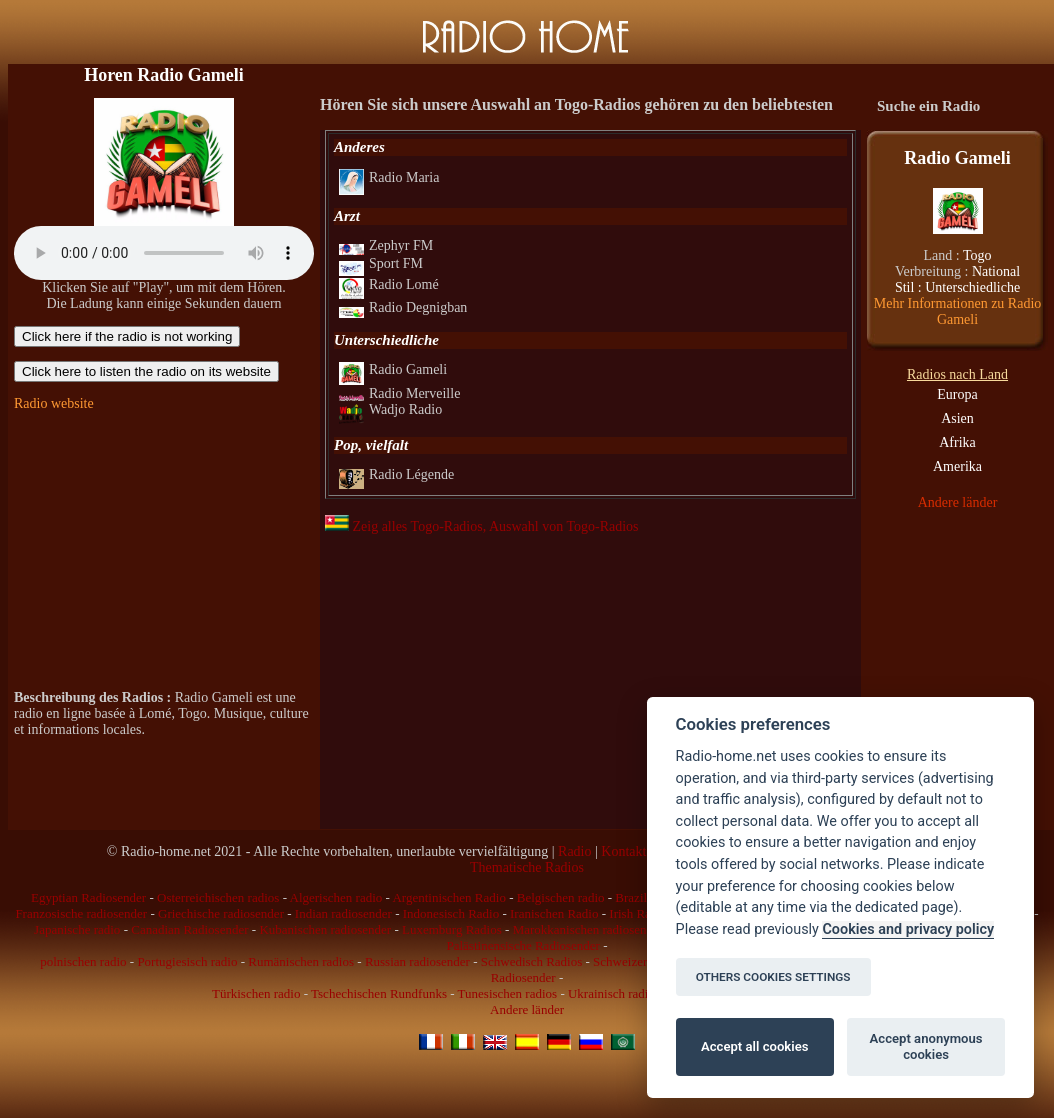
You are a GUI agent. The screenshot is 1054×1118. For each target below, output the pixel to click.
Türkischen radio (256, 993)
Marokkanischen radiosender (588, 929)
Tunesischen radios (508, 993)
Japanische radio (77, 929)
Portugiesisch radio (187, 961)
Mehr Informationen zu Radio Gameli (958, 311)
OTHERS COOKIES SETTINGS (773, 977)
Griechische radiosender (221, 913)
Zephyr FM (386, 245)
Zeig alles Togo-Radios (404, 526)
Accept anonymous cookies (926, 1046)
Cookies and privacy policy (908, 929)
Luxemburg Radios (452, 929)
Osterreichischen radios (218, 897)
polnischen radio (83, 961)
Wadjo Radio (390, 409)
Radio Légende (396, 474)
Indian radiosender (343, 913)
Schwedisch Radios (531, 961)
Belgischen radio (561, 897)
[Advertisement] (164, 551)
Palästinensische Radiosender (522, 945)
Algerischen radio (336, 897)
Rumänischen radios (301, 961)
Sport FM (381, 263)
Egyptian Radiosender (88, 897)
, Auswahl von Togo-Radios (561, 526)
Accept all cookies (754, 1046)
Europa (957, 394)
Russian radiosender (417, 961)
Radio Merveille (399, 393)
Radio (574, 851)
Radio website (54, 403)
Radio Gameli (393, 369)
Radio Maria (389, 177)
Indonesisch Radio (451, 913)
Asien (957, 418)
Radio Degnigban (403, 307)
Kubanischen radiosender (325, 929)
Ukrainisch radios (614, 993)
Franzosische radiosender (81, 913)
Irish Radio (638, 913)
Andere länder (958, 502)
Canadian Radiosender (189, 929)
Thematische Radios (527, 867)
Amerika (957, 466)
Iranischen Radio (554, 913)
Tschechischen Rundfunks (379, 993)
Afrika (957, 442)
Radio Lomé (389, 284)
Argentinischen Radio (449, 897)
